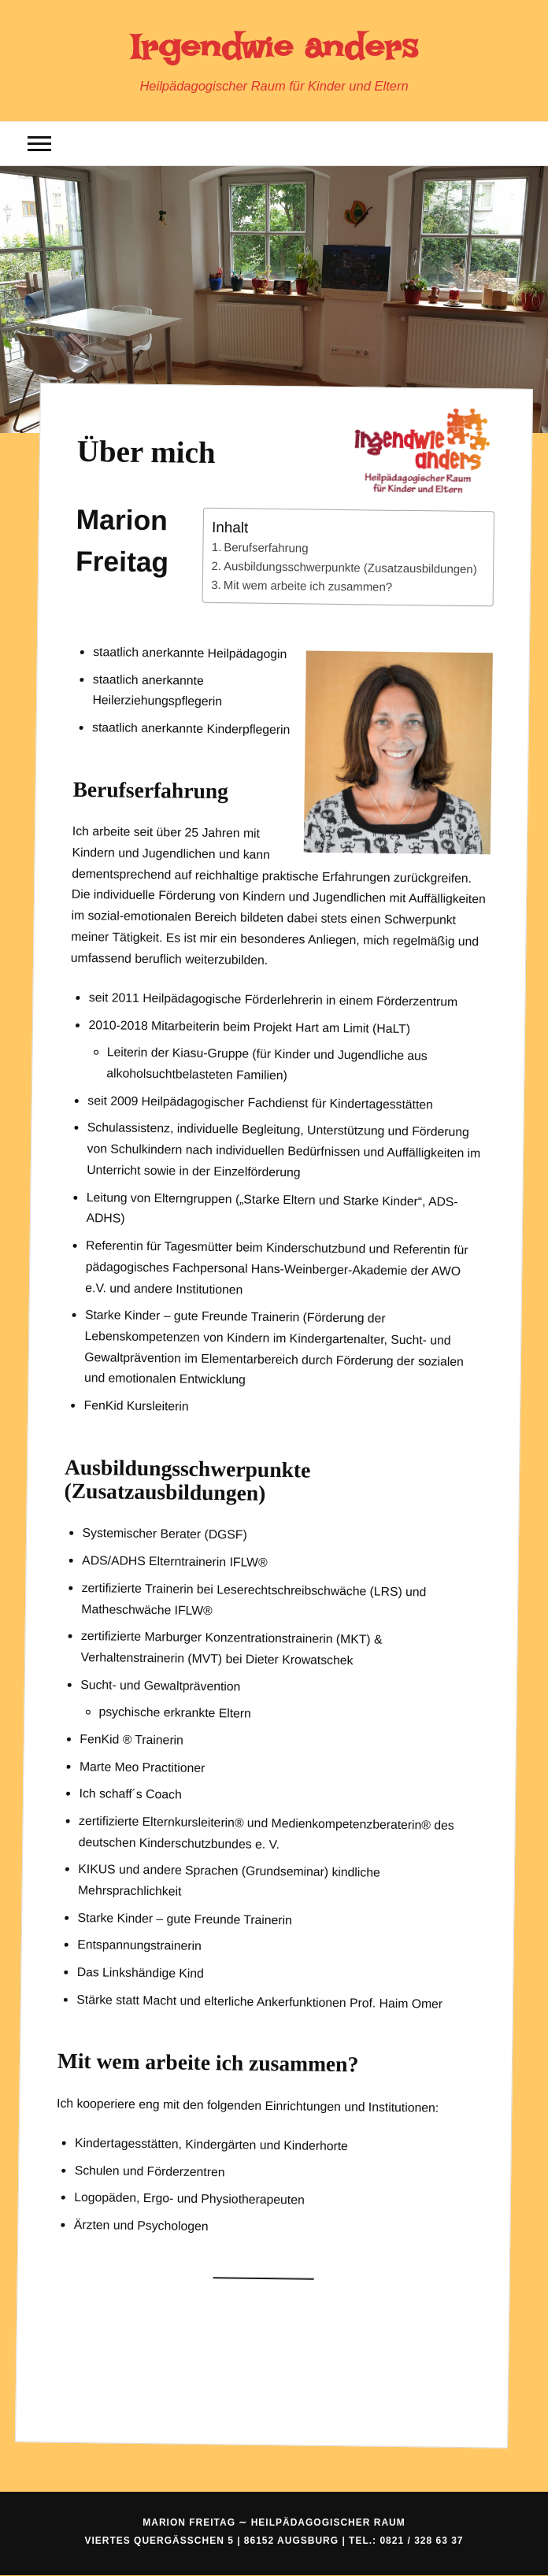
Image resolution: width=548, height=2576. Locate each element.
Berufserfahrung (266, 547)
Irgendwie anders (274, 47)
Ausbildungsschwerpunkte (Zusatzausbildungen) (350, 567)
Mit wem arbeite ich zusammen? (307, 586)
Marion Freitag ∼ (274, 2522)
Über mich (145, 450)
